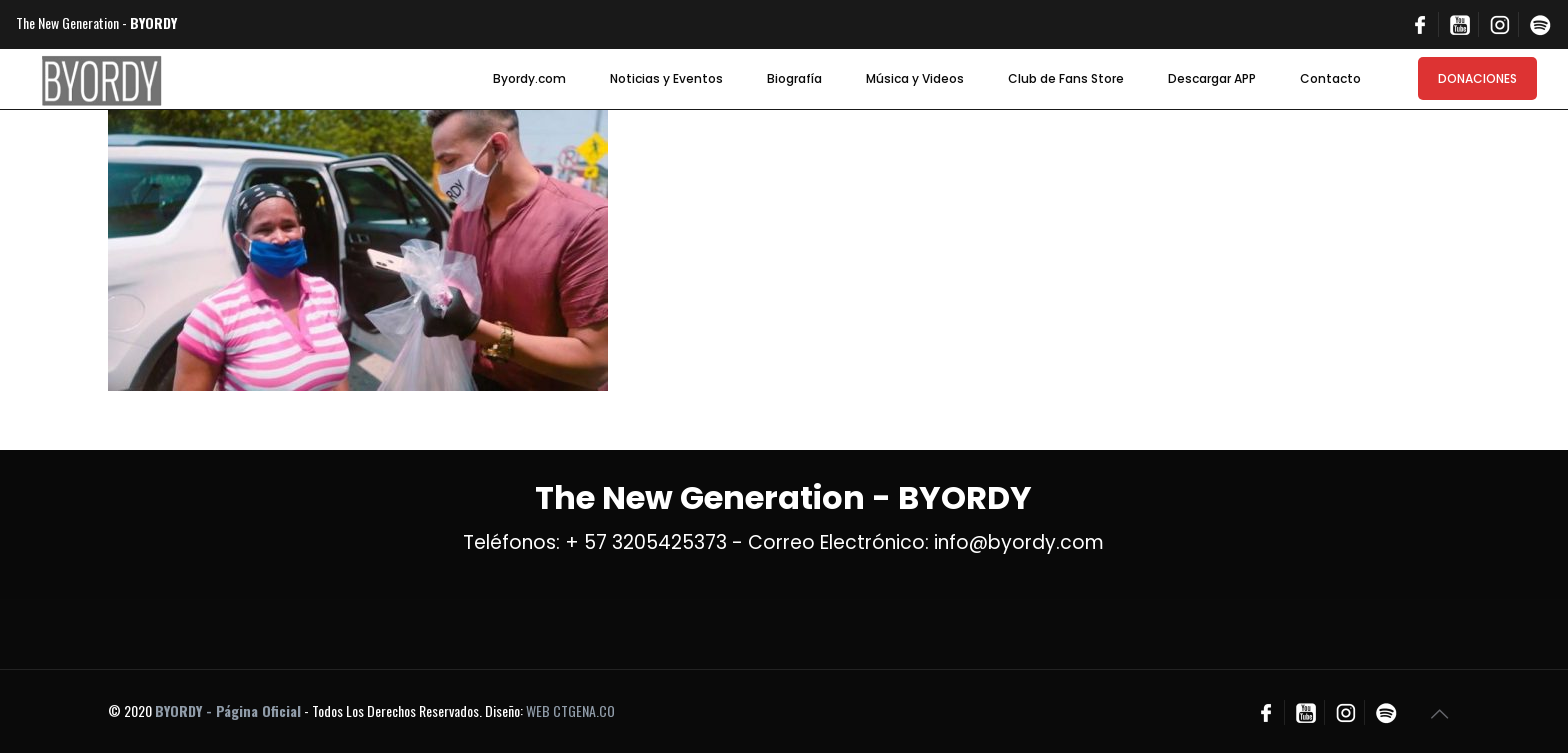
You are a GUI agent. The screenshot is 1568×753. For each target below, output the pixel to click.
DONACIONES (1477, 78)
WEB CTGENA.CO (570, 710)
